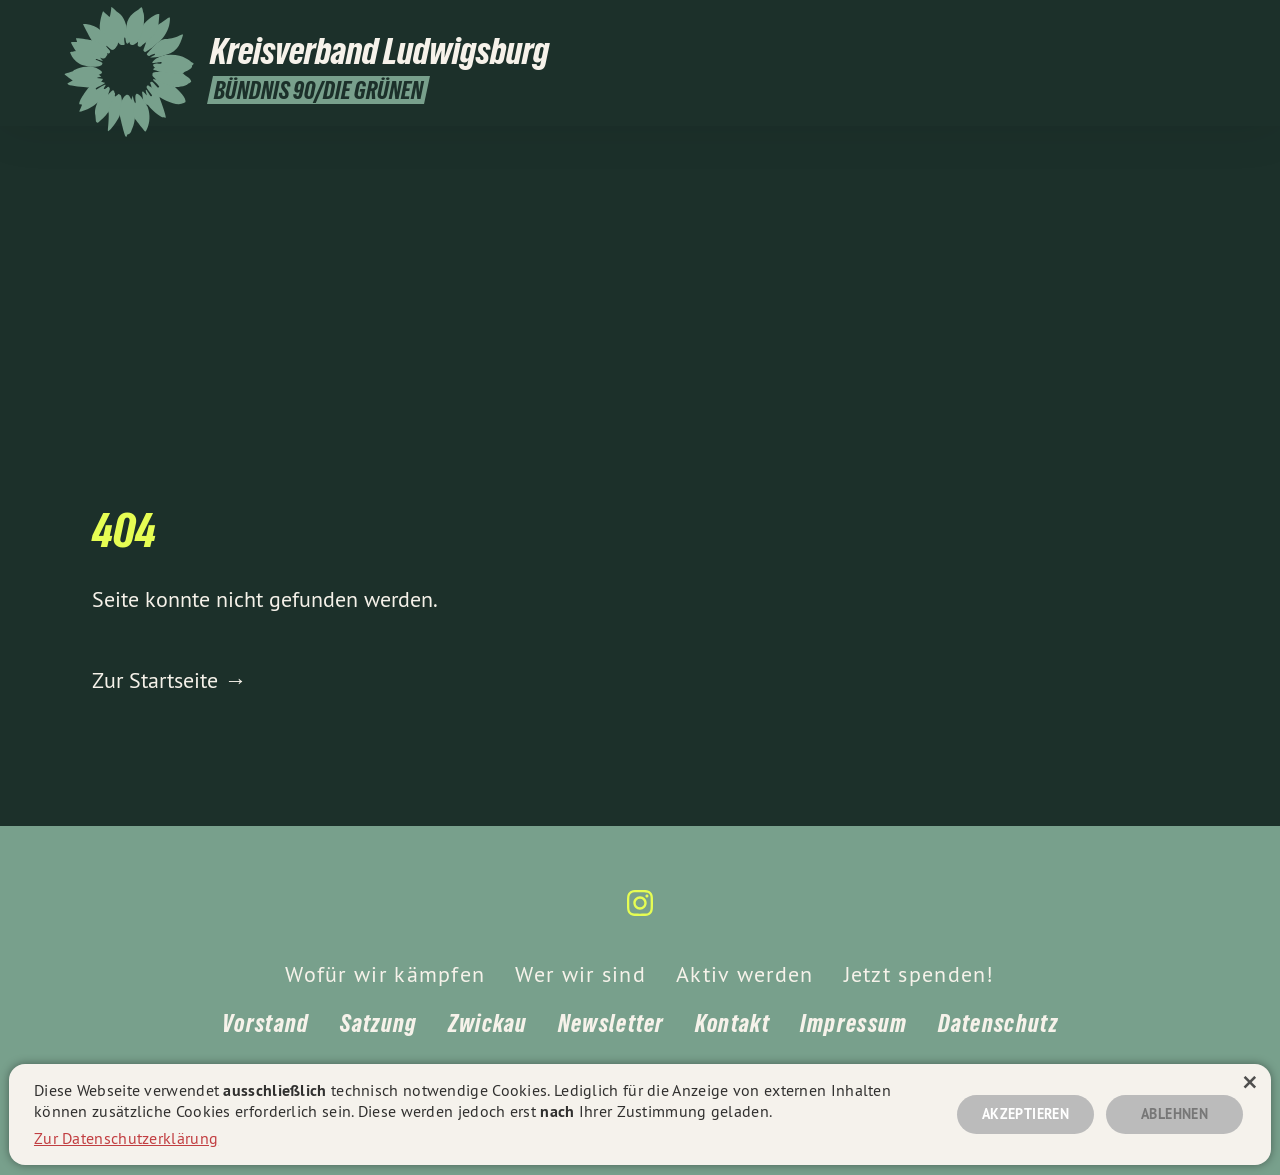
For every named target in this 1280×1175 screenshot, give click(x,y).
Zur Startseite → (169, 680)
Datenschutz (998, 1023)
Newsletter (611, 1023)
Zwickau (488, 1023)
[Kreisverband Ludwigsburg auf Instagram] (1205, 27)
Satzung (379, 1023)
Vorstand (265, 1023)
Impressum (854, 1023)
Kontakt (732, 1023)
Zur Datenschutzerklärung (126, 1138)
